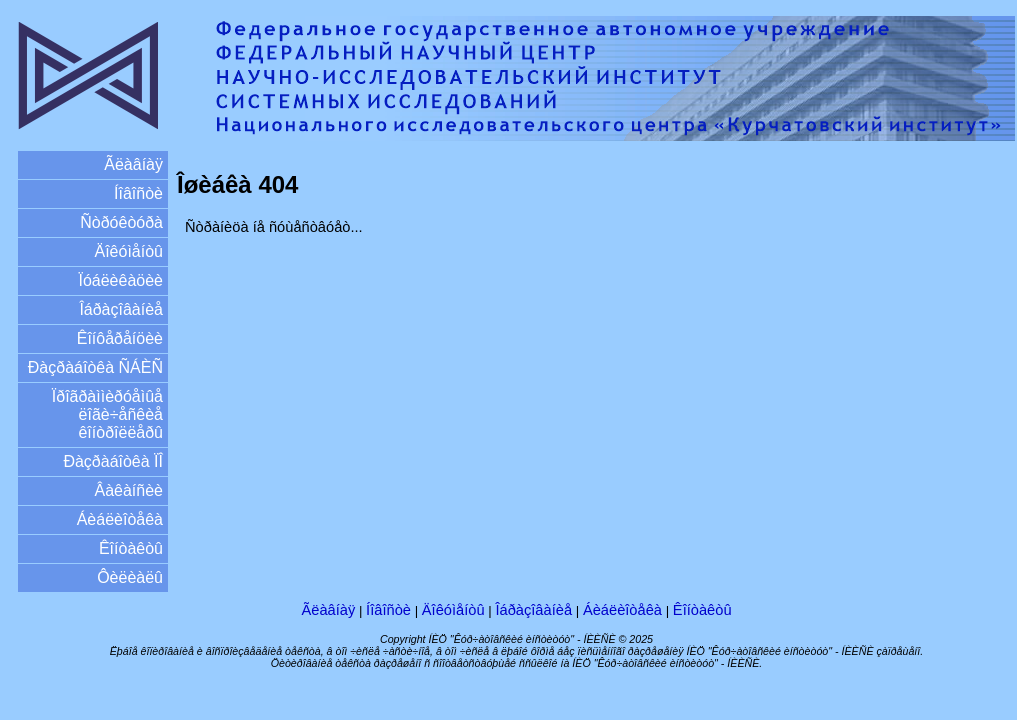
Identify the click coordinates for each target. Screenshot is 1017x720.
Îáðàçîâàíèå (121, 309)
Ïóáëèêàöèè (120, 280)
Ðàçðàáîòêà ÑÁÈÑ (95, 367)
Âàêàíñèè (128, 490)
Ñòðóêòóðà (121, 222)
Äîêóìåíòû (129, 251)
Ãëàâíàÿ (133, 164)
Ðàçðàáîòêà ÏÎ (113, 461)
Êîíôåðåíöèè (120, 338)
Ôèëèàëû (130, 577)
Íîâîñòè (138, 193)
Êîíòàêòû (131, 548)
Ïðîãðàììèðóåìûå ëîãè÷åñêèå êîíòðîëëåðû (107, 414)
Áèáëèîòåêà (120, 519)
